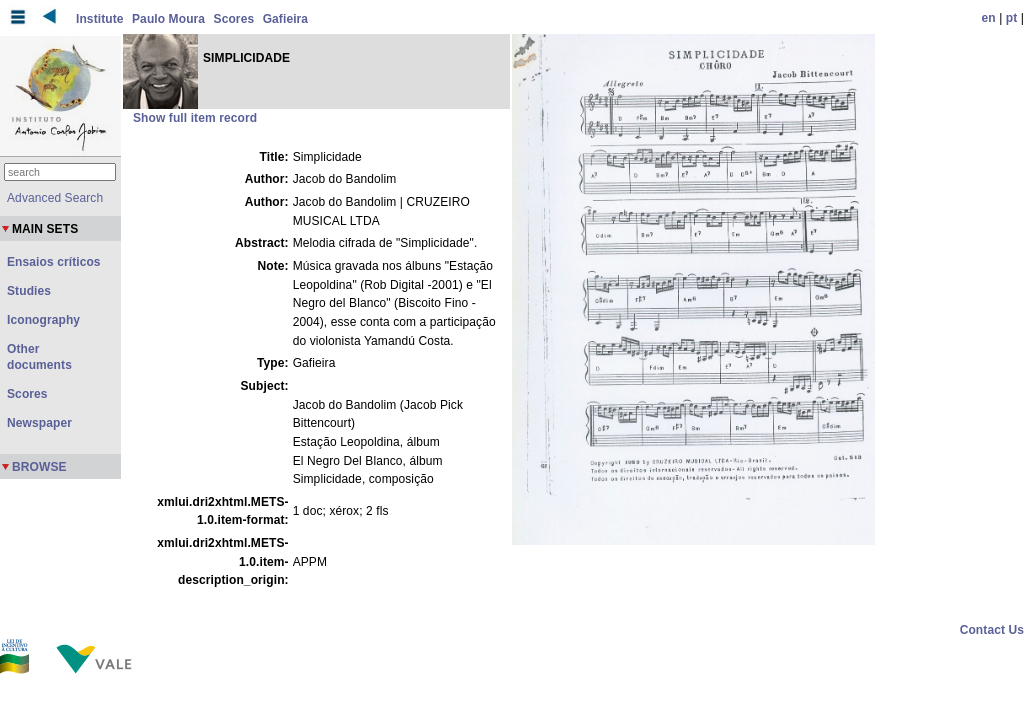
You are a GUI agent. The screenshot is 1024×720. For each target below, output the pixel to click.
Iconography (43, 320)
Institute (100, 19)
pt (1012, 18)
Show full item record (195, 118)
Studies (29, 291)
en (989, 18)
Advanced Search (55, 198)
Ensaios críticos (54, 262)
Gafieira (286, 19)
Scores (234, 19)
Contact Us (992, 630)
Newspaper (39, 423)
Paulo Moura (168, 19)
